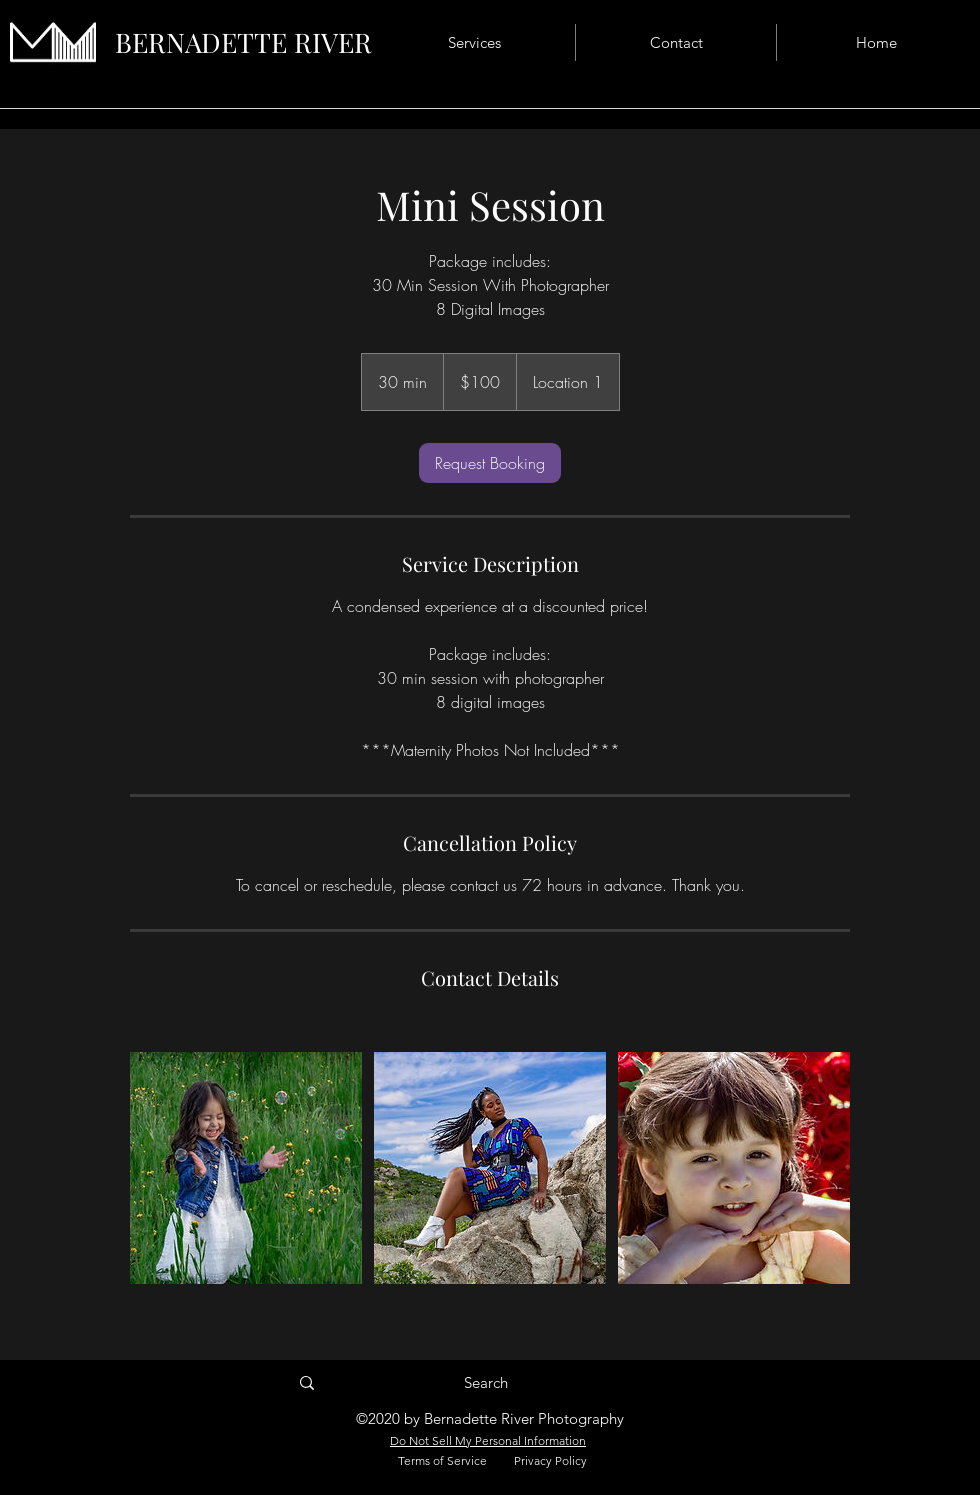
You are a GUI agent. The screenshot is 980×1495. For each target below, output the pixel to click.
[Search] (486, 1383)
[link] (490, 463)
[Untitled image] (246, 1168)
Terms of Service (442, 1460)
